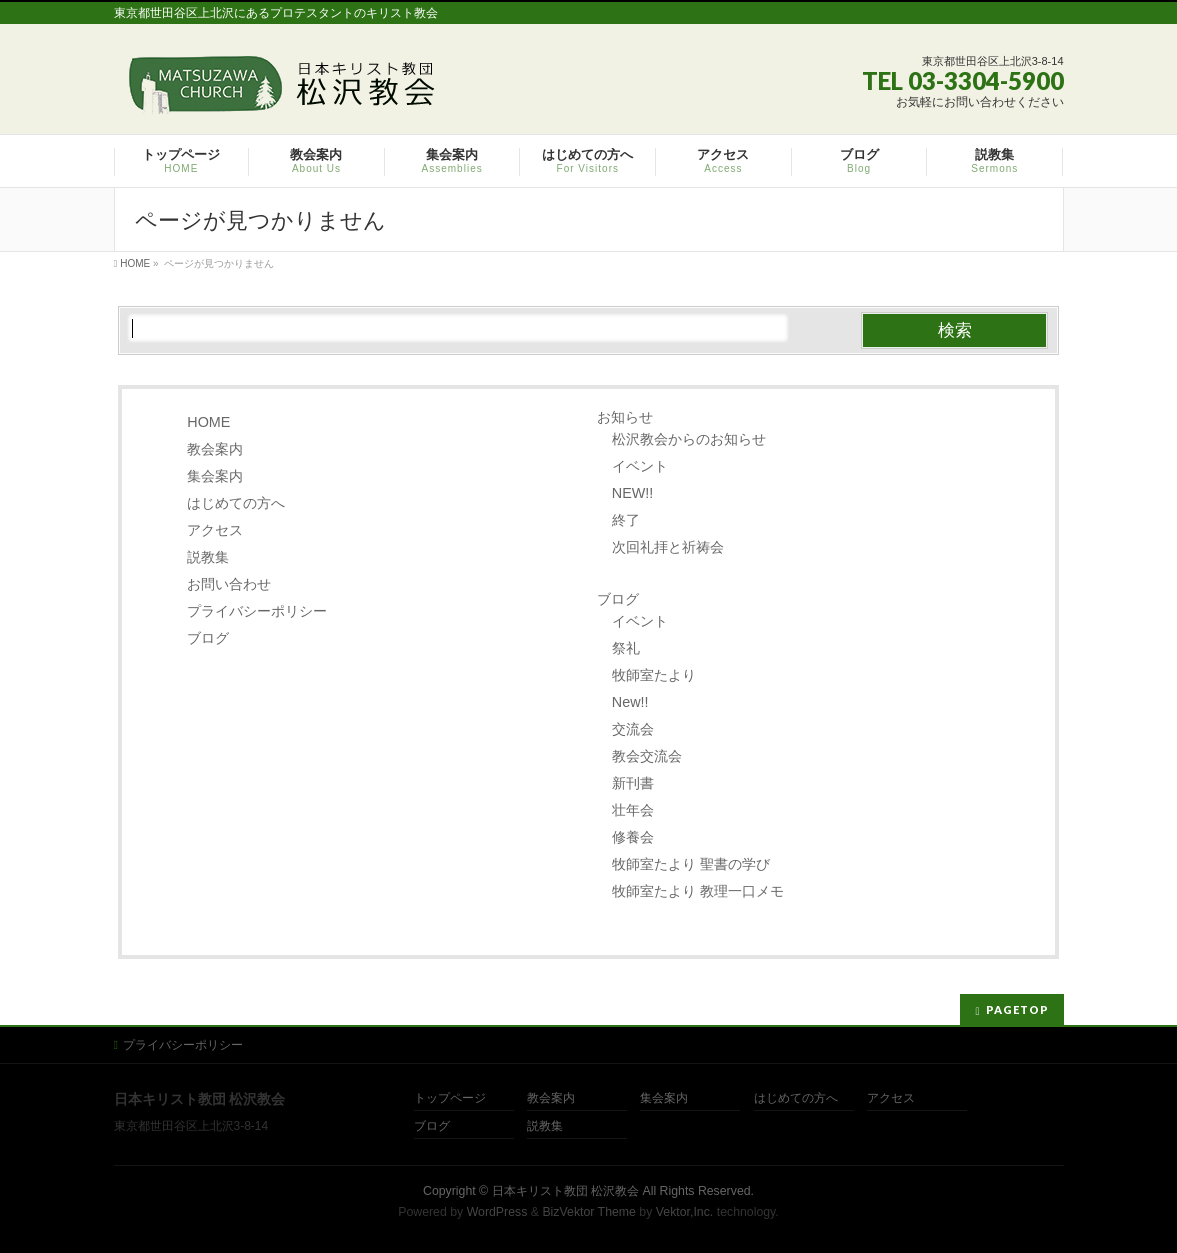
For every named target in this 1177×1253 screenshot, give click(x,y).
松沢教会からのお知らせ (689, 439)
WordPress (497, 1212)
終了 (626, 520)
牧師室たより (654, 675)
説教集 (208, 557)
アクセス (215, 530)
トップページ (450, 1098)
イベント (640, 466)
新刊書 (633, 783)
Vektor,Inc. (685, 1212)
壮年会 (633, 810)
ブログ (208, 638)
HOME (208, 422)
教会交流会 (647, 756)
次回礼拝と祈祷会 (668, 547)
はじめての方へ (236, 503)
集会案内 (215, 476)
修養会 (633, 837)
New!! (630, 702)
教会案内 (215, 449)
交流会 (633, 729)
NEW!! (633, 493)
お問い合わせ (229, 584)
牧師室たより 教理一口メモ (698, 891)
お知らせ (625, 417)
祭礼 (626, 648)
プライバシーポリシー (257, 611)
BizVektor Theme (589, 1212)
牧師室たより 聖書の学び (691, 864)
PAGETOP (1017, 1009)
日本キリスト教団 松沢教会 (565, 1191)
